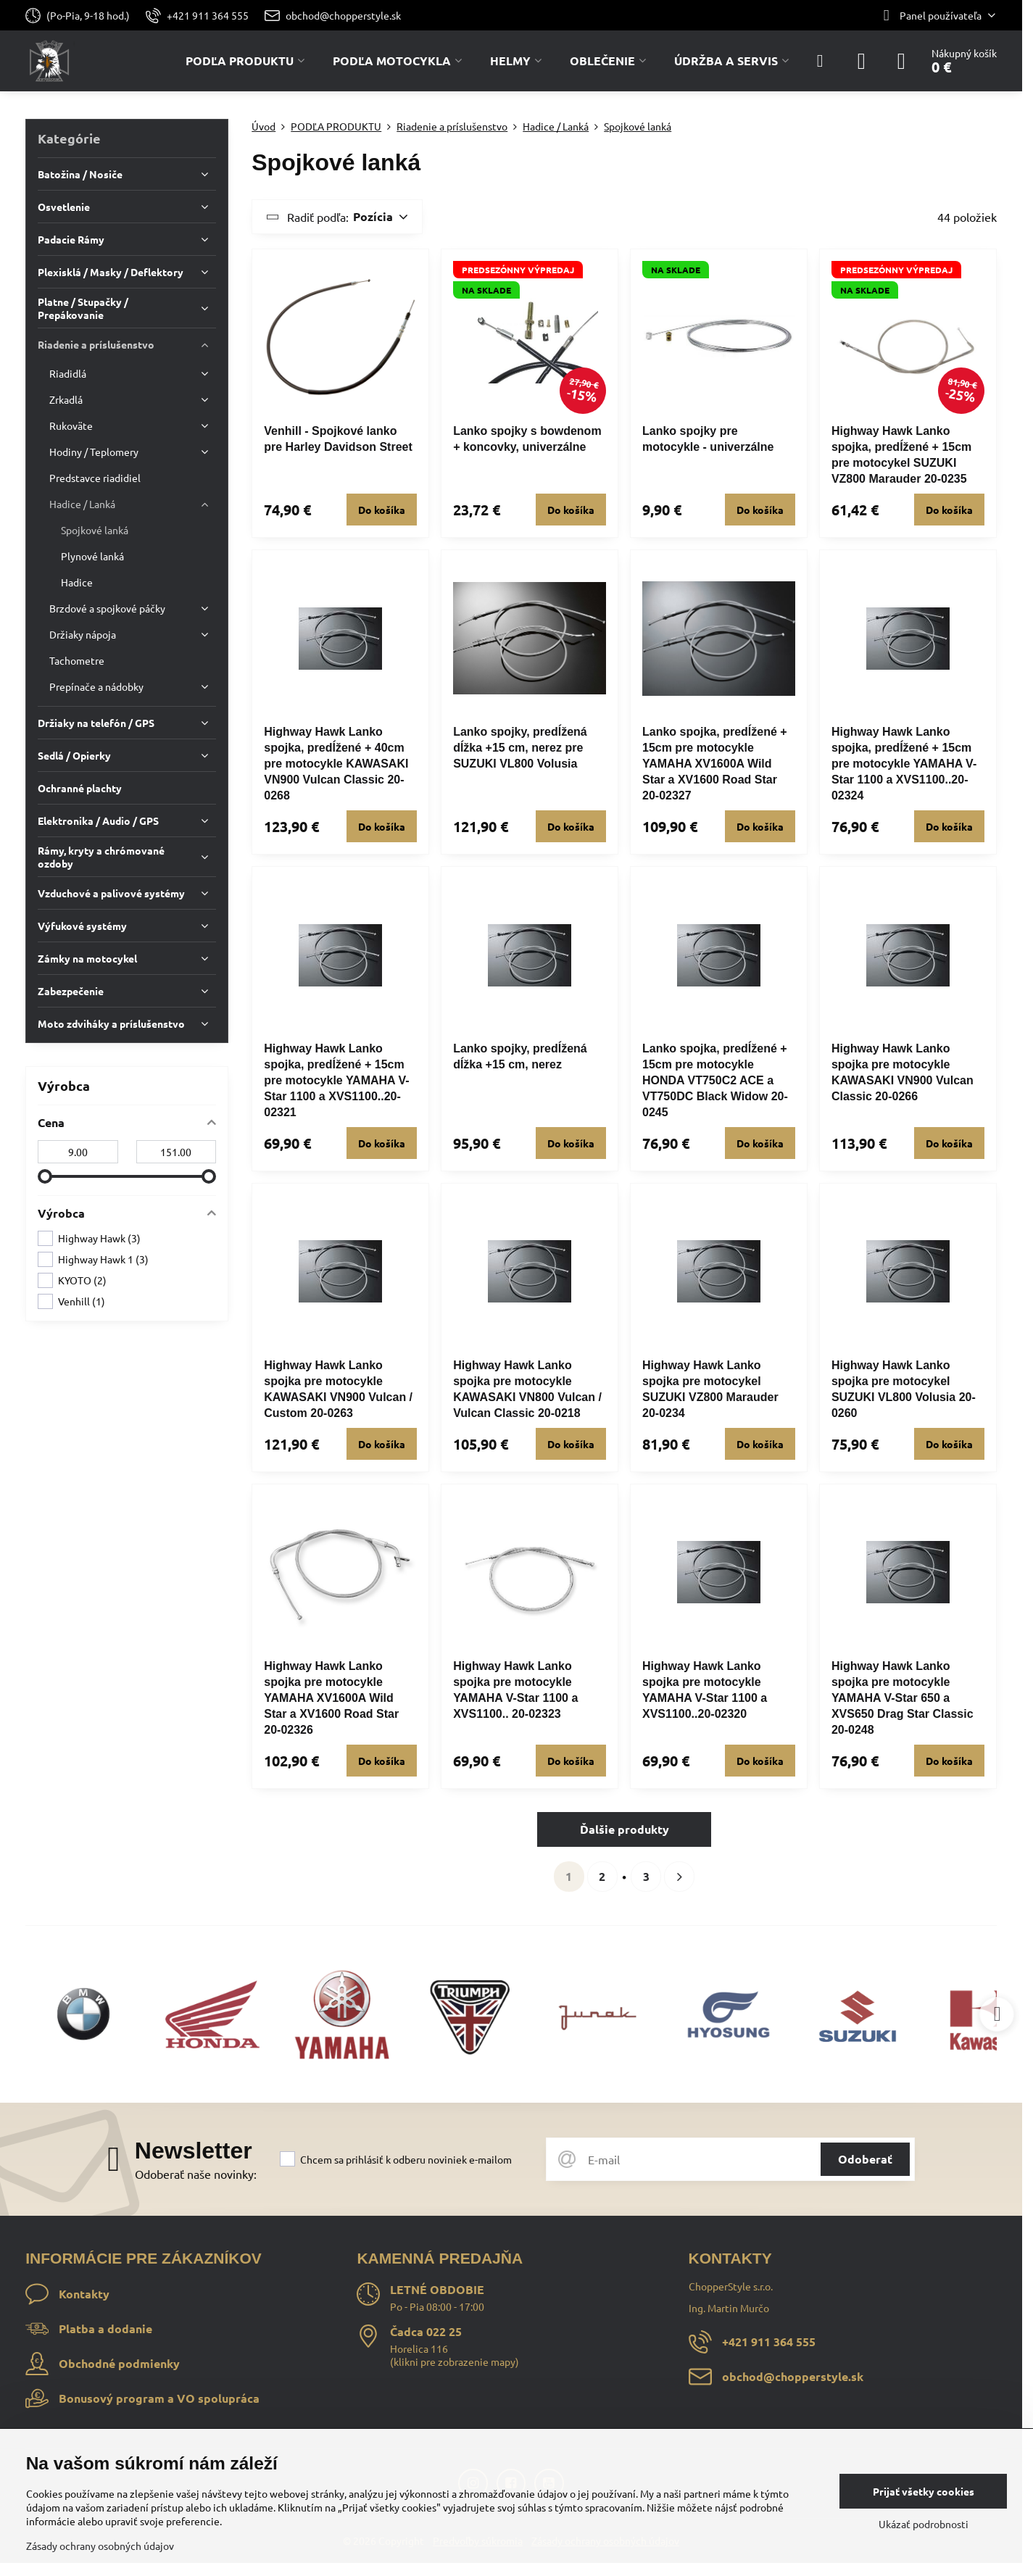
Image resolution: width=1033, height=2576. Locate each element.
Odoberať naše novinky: (196, 2173)
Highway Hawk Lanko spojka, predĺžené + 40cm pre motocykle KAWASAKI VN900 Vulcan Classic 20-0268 (336, 764)
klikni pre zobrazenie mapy (454, 2361)
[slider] (45, 1176)
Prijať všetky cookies (923, 2491)
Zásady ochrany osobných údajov (100, 2545)
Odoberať (865, 2158)
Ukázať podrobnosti (923, 2523)
